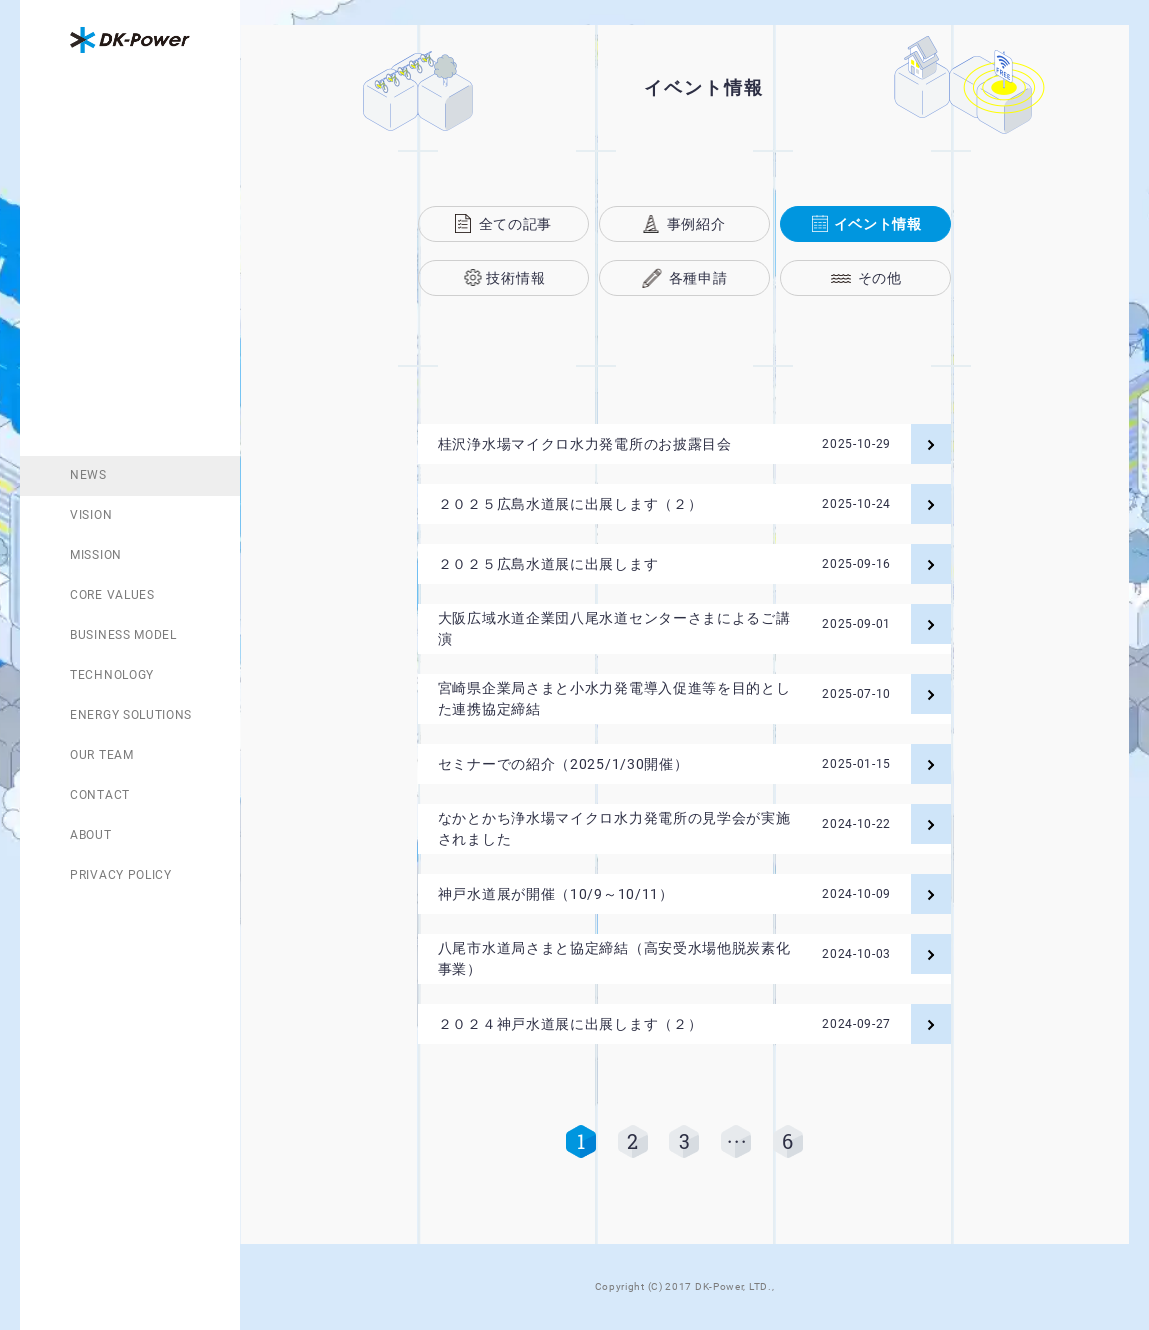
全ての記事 (516, 224)
